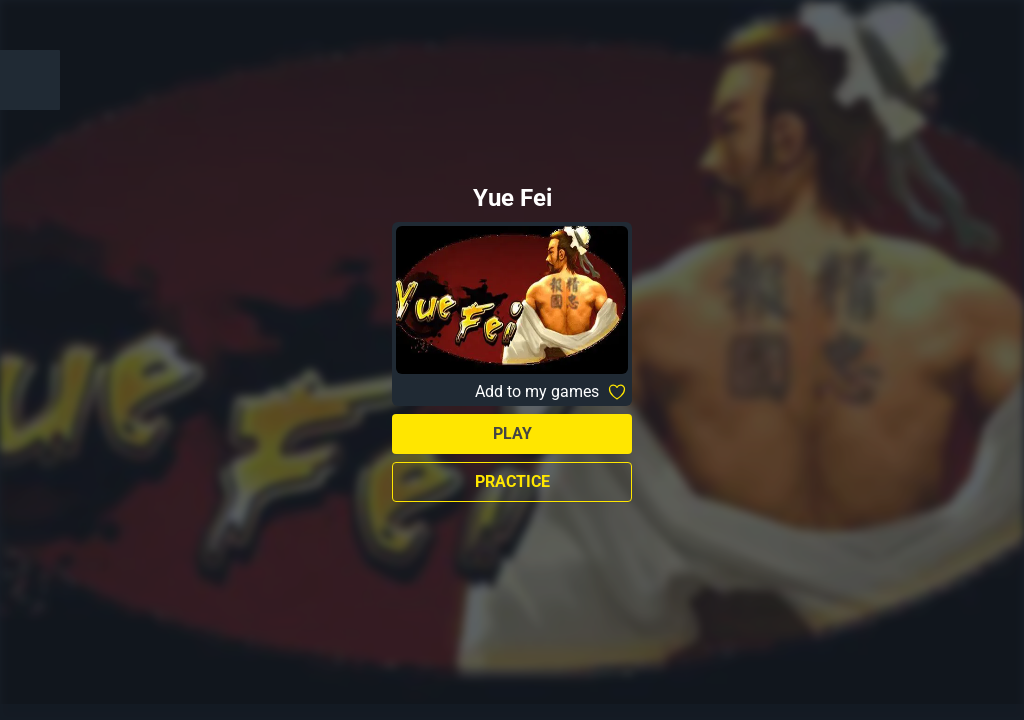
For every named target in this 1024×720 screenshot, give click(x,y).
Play (512, 433)
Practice (512, 481)
